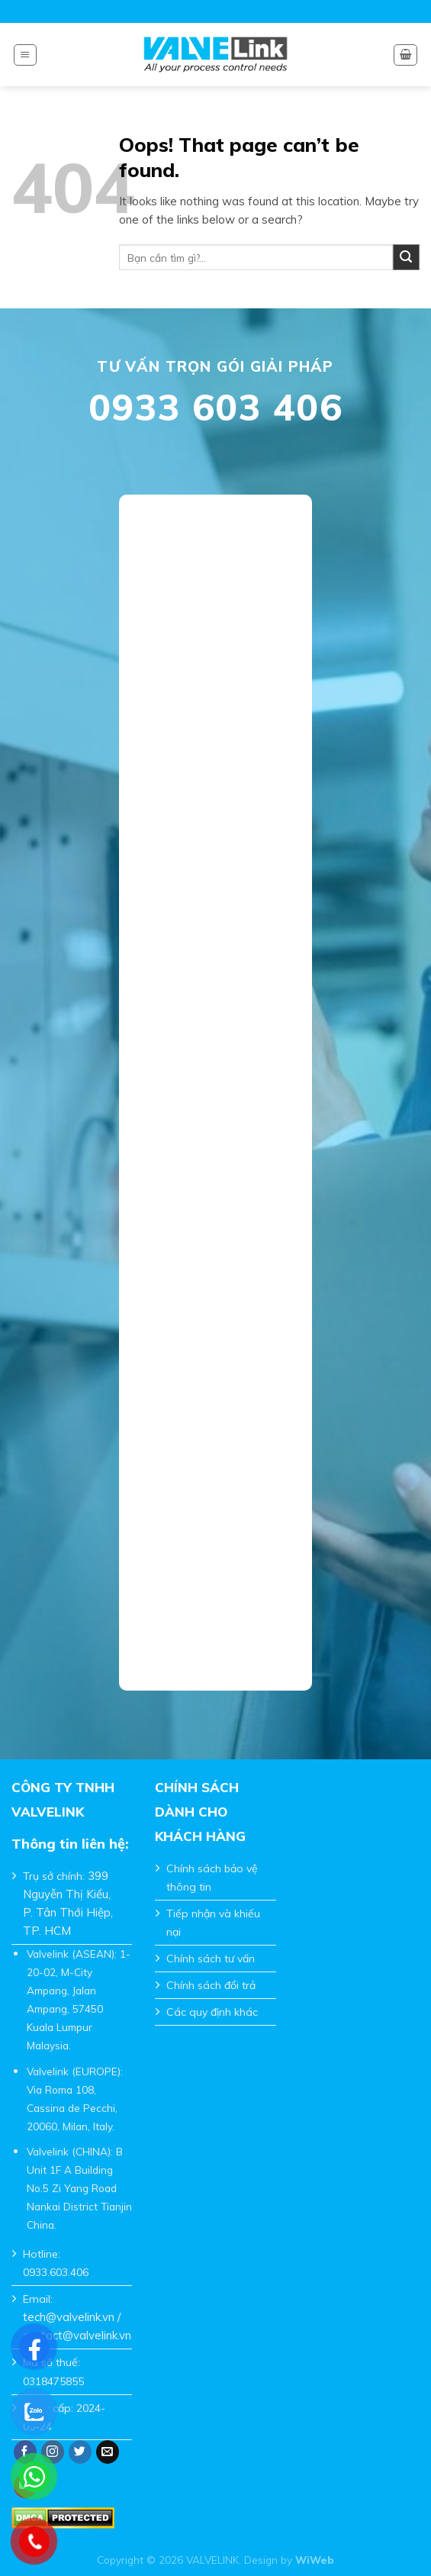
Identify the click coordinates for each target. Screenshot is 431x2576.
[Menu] (25, 55)
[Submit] (406, 257)
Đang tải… (215, 1082)
